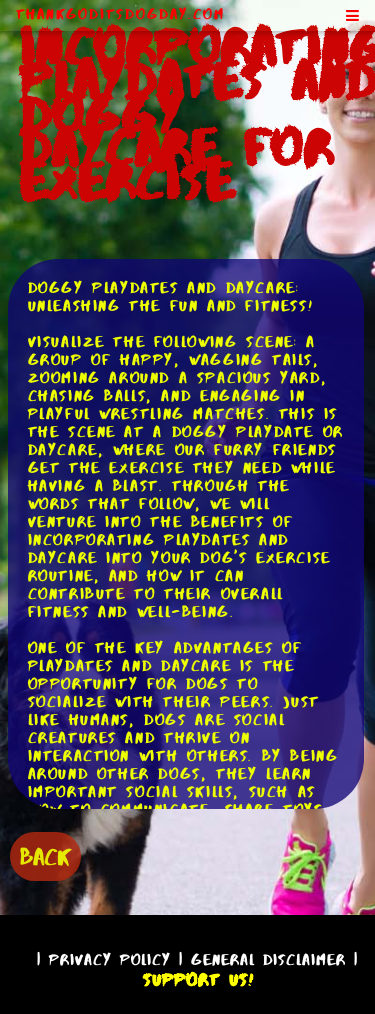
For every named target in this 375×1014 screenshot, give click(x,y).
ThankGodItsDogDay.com (120, 14)
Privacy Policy (110, 959)
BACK (45, 856)
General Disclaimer (268, 959)
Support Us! (198, 980)
